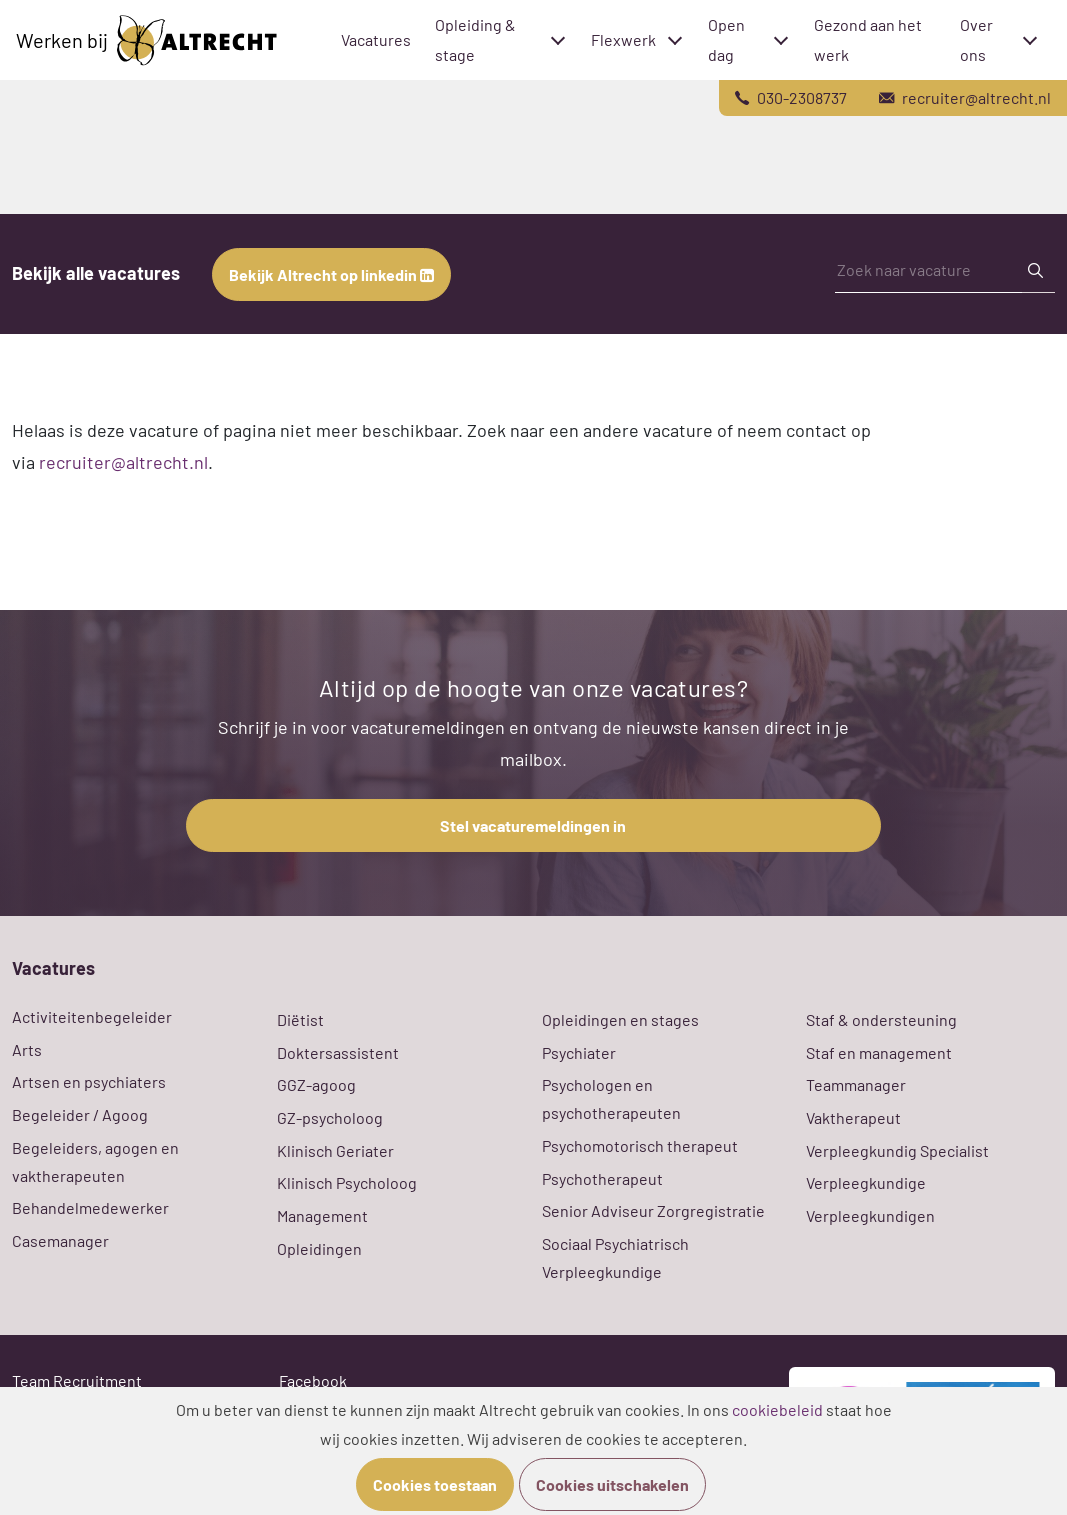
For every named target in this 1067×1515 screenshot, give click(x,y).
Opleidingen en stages (620, 1019)
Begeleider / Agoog (80, 1114)
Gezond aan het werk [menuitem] (868, 39)
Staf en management (879, 1052)
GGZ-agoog (316, 1084)
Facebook (313, 1380)
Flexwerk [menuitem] (623, 39)
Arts (27, 1049)
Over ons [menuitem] (976, 39)
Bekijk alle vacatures (96, 273)
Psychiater (579, 1052)
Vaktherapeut (853, 1117)
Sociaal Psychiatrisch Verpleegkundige (615, 1257)
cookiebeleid (777, 1409)
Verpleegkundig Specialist (897, 1150)
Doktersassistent (338, 1052)
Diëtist (300, 1019)
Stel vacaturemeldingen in (533, 825)
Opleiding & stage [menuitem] (475, 39)
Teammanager (856, 1084)
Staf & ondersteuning (881, 1019)
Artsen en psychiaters (89, 1081)
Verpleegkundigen (870, 1215)
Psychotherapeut (602, 1178)
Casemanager (60, 1240)
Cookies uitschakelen (612, 1484)
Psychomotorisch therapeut (640, 1145)
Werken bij (146, 40)
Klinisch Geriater (335, 1150)
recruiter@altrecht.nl (123, 462)
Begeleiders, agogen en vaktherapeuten (95, 1161)
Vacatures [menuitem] (376, 39)
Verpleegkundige (866, 1182)
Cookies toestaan (435, 1484)
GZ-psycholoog (330, 1117)
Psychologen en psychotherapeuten (611, 1098)
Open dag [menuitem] (726, 39)
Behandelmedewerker (90, 1207)
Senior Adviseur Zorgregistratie (653, 1210)
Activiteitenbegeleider (92, 1016)
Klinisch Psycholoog (347, 1182)
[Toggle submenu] (558, 40)
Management (322, 1215)
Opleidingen (319, 1248)
